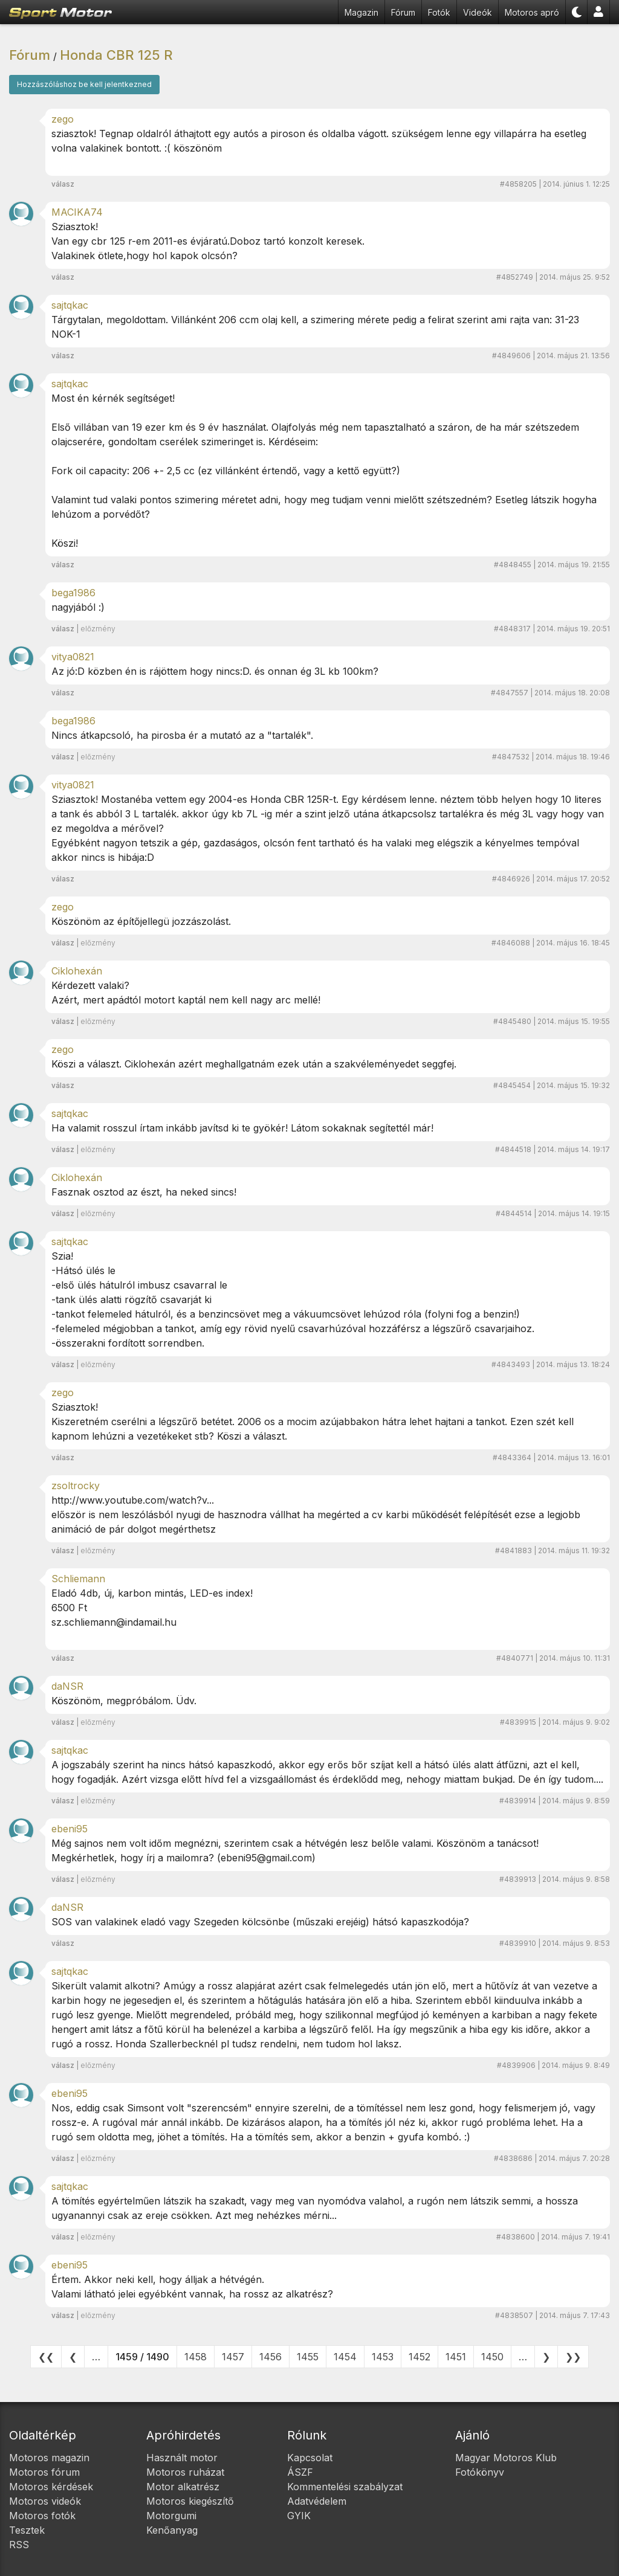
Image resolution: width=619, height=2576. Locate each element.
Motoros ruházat (185, 2472)
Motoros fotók (42, 2516)
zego (62, 119)
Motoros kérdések (51, 2487)
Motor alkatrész (182, 2487)
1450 (492, 2357)
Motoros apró (532, 12)
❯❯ (573, 2357)
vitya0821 (72, 657)
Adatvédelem (316, 2501)
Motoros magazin (49, 2458)
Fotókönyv (479, 2472)
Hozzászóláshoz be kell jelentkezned (84, 84)
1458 (195, 2357)
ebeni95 (69, 1829)
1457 (233, 2357)
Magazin (361, 12)
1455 (308, 2357)
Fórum (403, 12)
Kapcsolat (309, 2458)
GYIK (299, 2516)
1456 (270, 2357)
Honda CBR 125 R (116, 55)
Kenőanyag (172, 2530)
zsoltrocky (75, 1486)
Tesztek (27, 2530)
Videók (477, 12)
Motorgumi (171, 2516)
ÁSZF (300, 2472)
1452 (419, 2357)
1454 (345, 2357)
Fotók (439, 12)
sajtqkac (69, 305)
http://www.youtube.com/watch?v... (132, 1500)
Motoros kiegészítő (190, 2501)
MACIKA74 (77, 212)
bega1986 (73, 593)
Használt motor (182, 2458)
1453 (383, 2357)
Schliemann (78, 1579)
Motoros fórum (44, 2472)
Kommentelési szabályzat (345, 2487)
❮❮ (46, 2357)
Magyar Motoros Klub (506, 2458)
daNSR (67, 1686)
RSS (19, 2545)
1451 (456, 2357)
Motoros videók (45, 2501)
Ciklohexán (76, 971)
